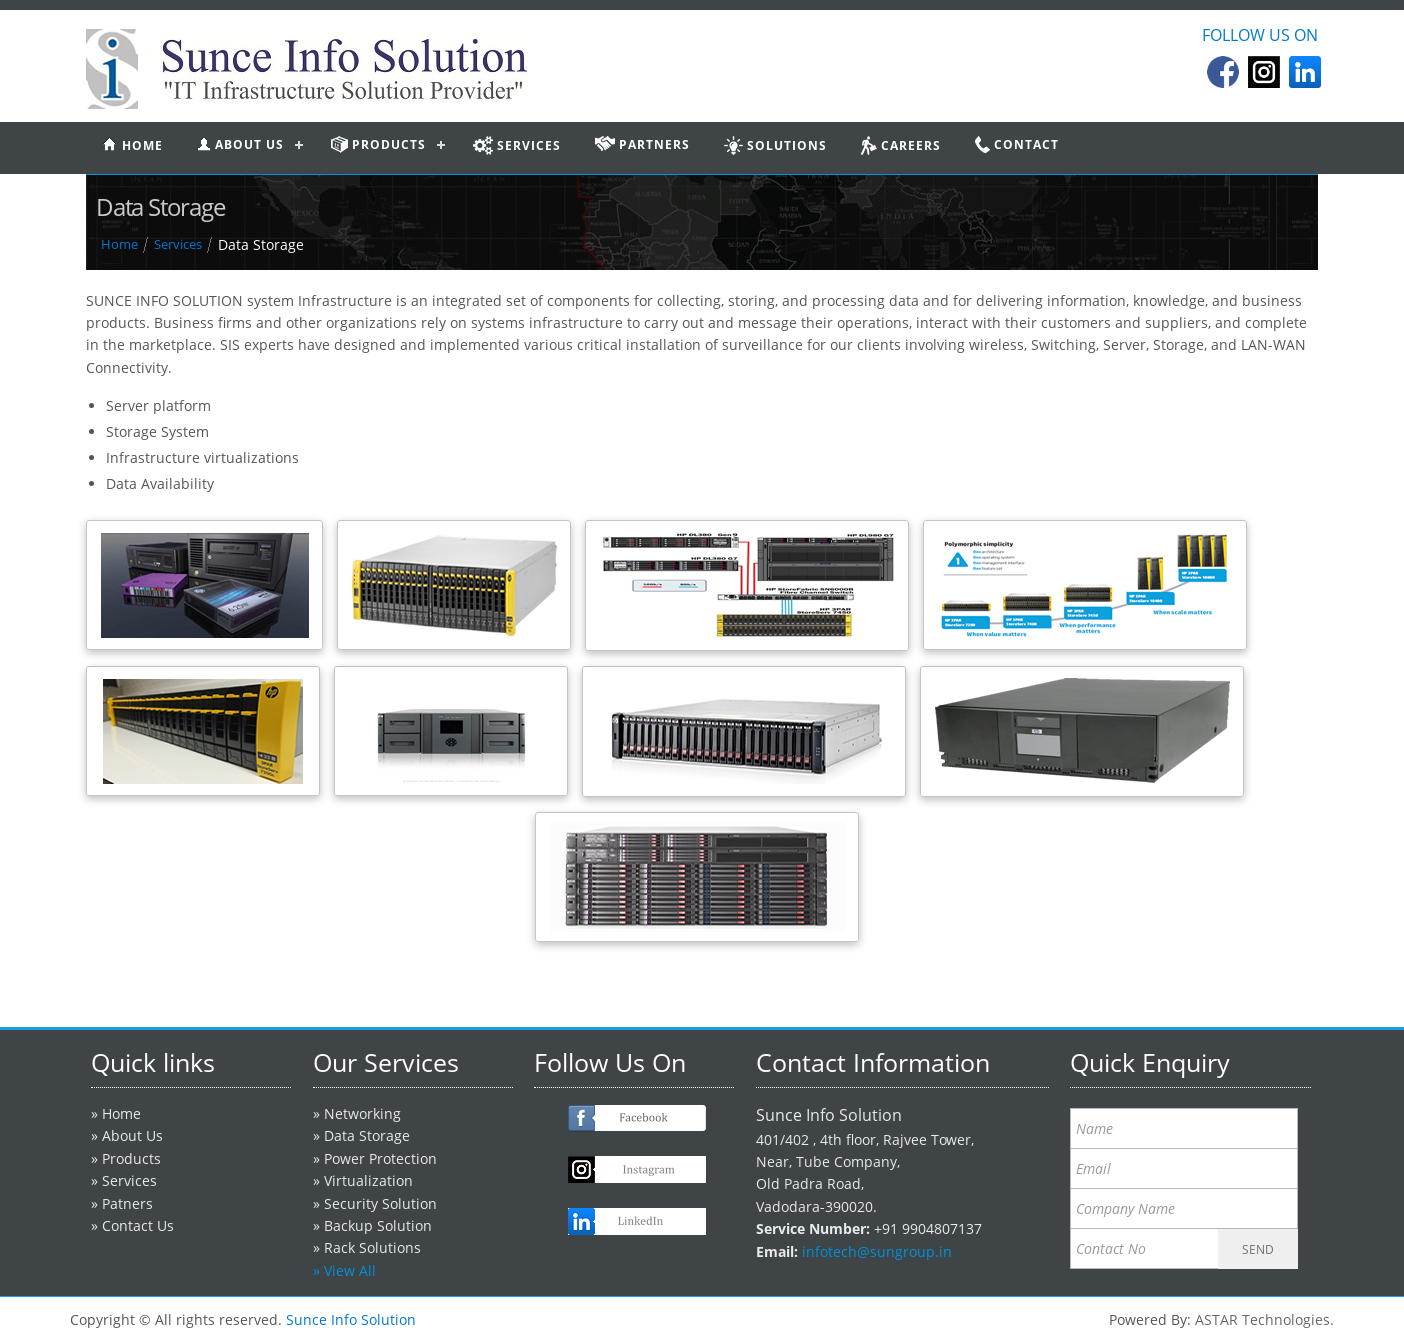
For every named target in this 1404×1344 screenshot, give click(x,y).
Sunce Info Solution (351, 1319)
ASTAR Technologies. (1264, 1319)
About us (240, 144)
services (517, 145)
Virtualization (368, 1180)
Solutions (775, 145)
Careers (901, 145)
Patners (127, 1203)
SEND (1258, 1249)
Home (119, 244)
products (378, 144)
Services (178, 244)
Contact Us (138, 1225)
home (133, 145)
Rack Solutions (372, 1247)
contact (1017, 144)
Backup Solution (378, 1225)
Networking (362, 1113)
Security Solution (380, 1203)
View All (350, 1270)
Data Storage (367, 1135)
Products (131, 1158)
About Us (132, 1135)
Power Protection (380, 1158)
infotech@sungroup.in (877, 1251)
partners (642, 144)
